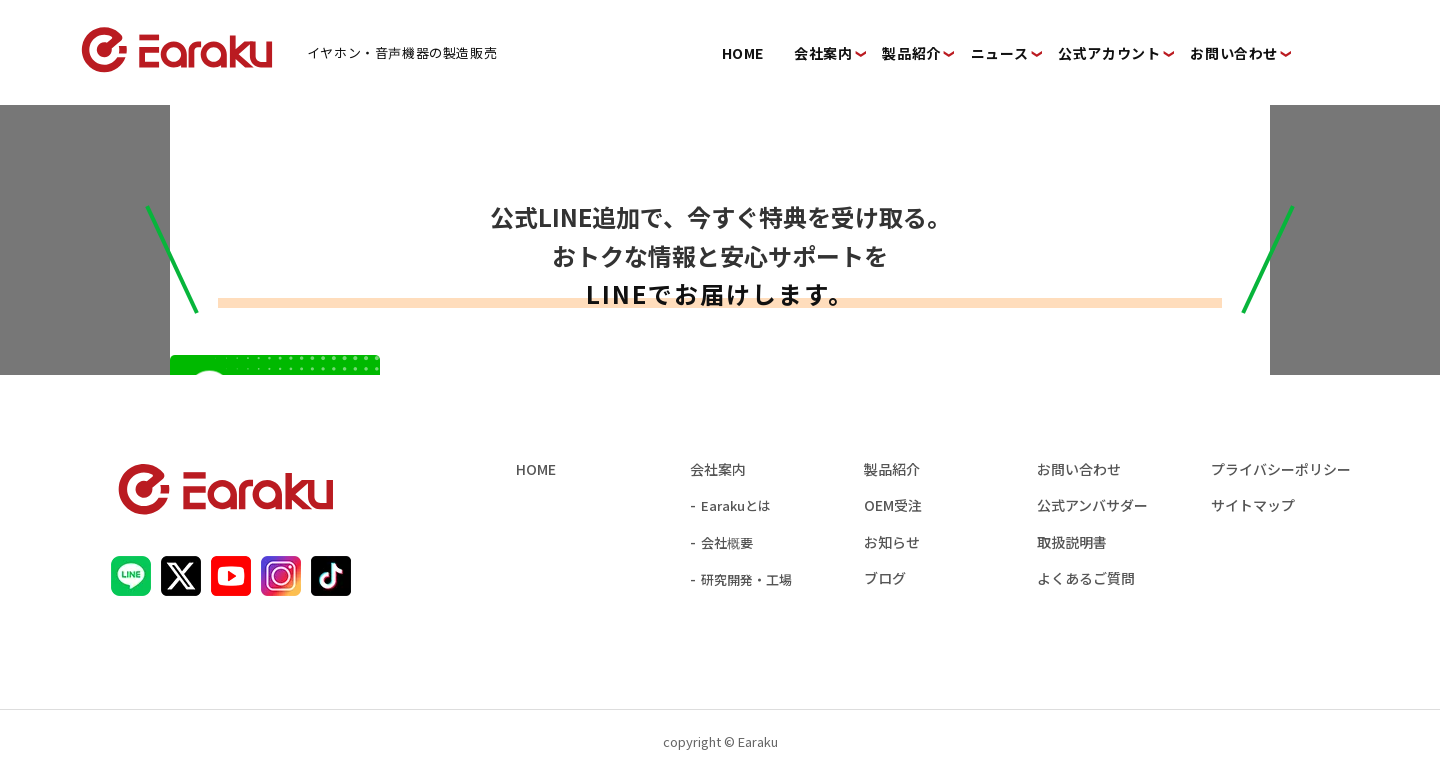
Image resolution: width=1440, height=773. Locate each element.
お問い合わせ (1079, 469)
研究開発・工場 (746, 579)
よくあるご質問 (1086, 578)
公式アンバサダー (1092, 505)
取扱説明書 (1072, 542)
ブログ (885, 578)
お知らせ (892, 542)
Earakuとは (736, 505)
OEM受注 (893, 505)
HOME (536, 469)
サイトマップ (1253, 505)
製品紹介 (892, 469)
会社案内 (718, 469)
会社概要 (727, 542)
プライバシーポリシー (1281, 469)
